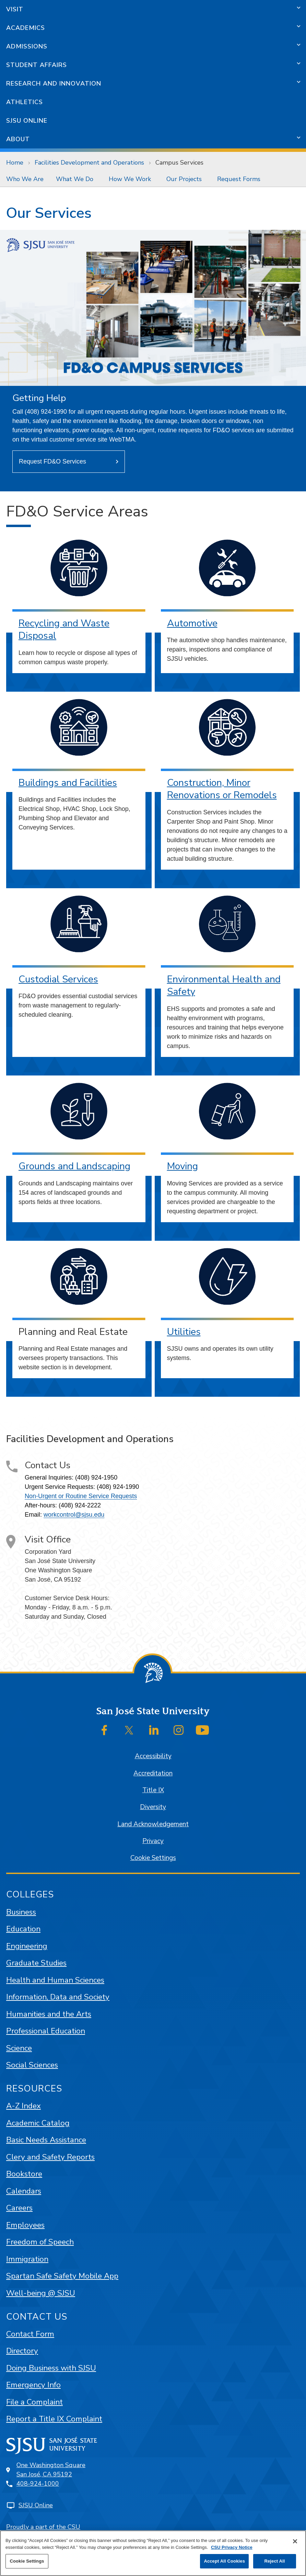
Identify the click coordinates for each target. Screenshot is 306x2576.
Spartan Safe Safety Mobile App (62, 2276)
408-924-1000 (37, 2483)
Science (19, 2048)
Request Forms (238, 179)
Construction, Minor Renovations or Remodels (222, 789)
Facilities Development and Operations (89, 162)
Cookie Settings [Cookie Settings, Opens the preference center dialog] (27, 2561)
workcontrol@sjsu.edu (74, 1514)
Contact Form (30, 2334)
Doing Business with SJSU (51, 2368)
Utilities (184, 1331)
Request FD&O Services (52, 461)
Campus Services (179, 162)
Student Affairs (36, 65)
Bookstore (24, 2173)
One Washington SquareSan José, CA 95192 (50, 2469)
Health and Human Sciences (55, 1980)
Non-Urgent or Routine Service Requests (81, 1496)
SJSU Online (26, 120)
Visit (14, 9)
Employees (25, 2225)
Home (14, 162)
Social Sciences (32, 2065)
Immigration (27, 2259)
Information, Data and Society (57, 1997)
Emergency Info (33, 2384)
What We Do (74, 179)
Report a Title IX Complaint (54, 2418)
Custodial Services (58, 979)
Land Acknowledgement (153, 1824)
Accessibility (153, 1756)
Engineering (26, 1946)
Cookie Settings (153, 1857)
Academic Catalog (38, 2123)
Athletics (24, 102)
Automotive (192, 623)
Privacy (153, 1841)
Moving (182, 1166)
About (18, 139)
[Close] (295, 2541)
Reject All (274, 2561)
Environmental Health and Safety (224, 986)
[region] (153, 2553)
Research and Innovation (53, 83)
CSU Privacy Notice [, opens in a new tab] (231, 2547)
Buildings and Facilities (68, 782)
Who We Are (25, 179)
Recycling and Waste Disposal (64, 630)
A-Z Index (23, 2105)
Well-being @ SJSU (40, 2293)
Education (23, 1928)
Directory (22, 2350)
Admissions (26, 46)
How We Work (130, 179)
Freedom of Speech (40, 2242)
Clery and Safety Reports (50, 2157)
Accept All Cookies (224, 2561)
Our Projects (184, 179)
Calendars (23, 2191)
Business (21, 1912)
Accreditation (153, 1773)
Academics (25, 28)
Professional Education (45, 2031)
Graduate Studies (36, 1963)
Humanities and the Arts (48, 2014)
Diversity (153, 1807)
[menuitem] (25, 179)
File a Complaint (34, 2402)
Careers (19, 2208)
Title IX (153, 1790)
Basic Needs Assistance (46, 2139)
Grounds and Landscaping (74, 1166)
